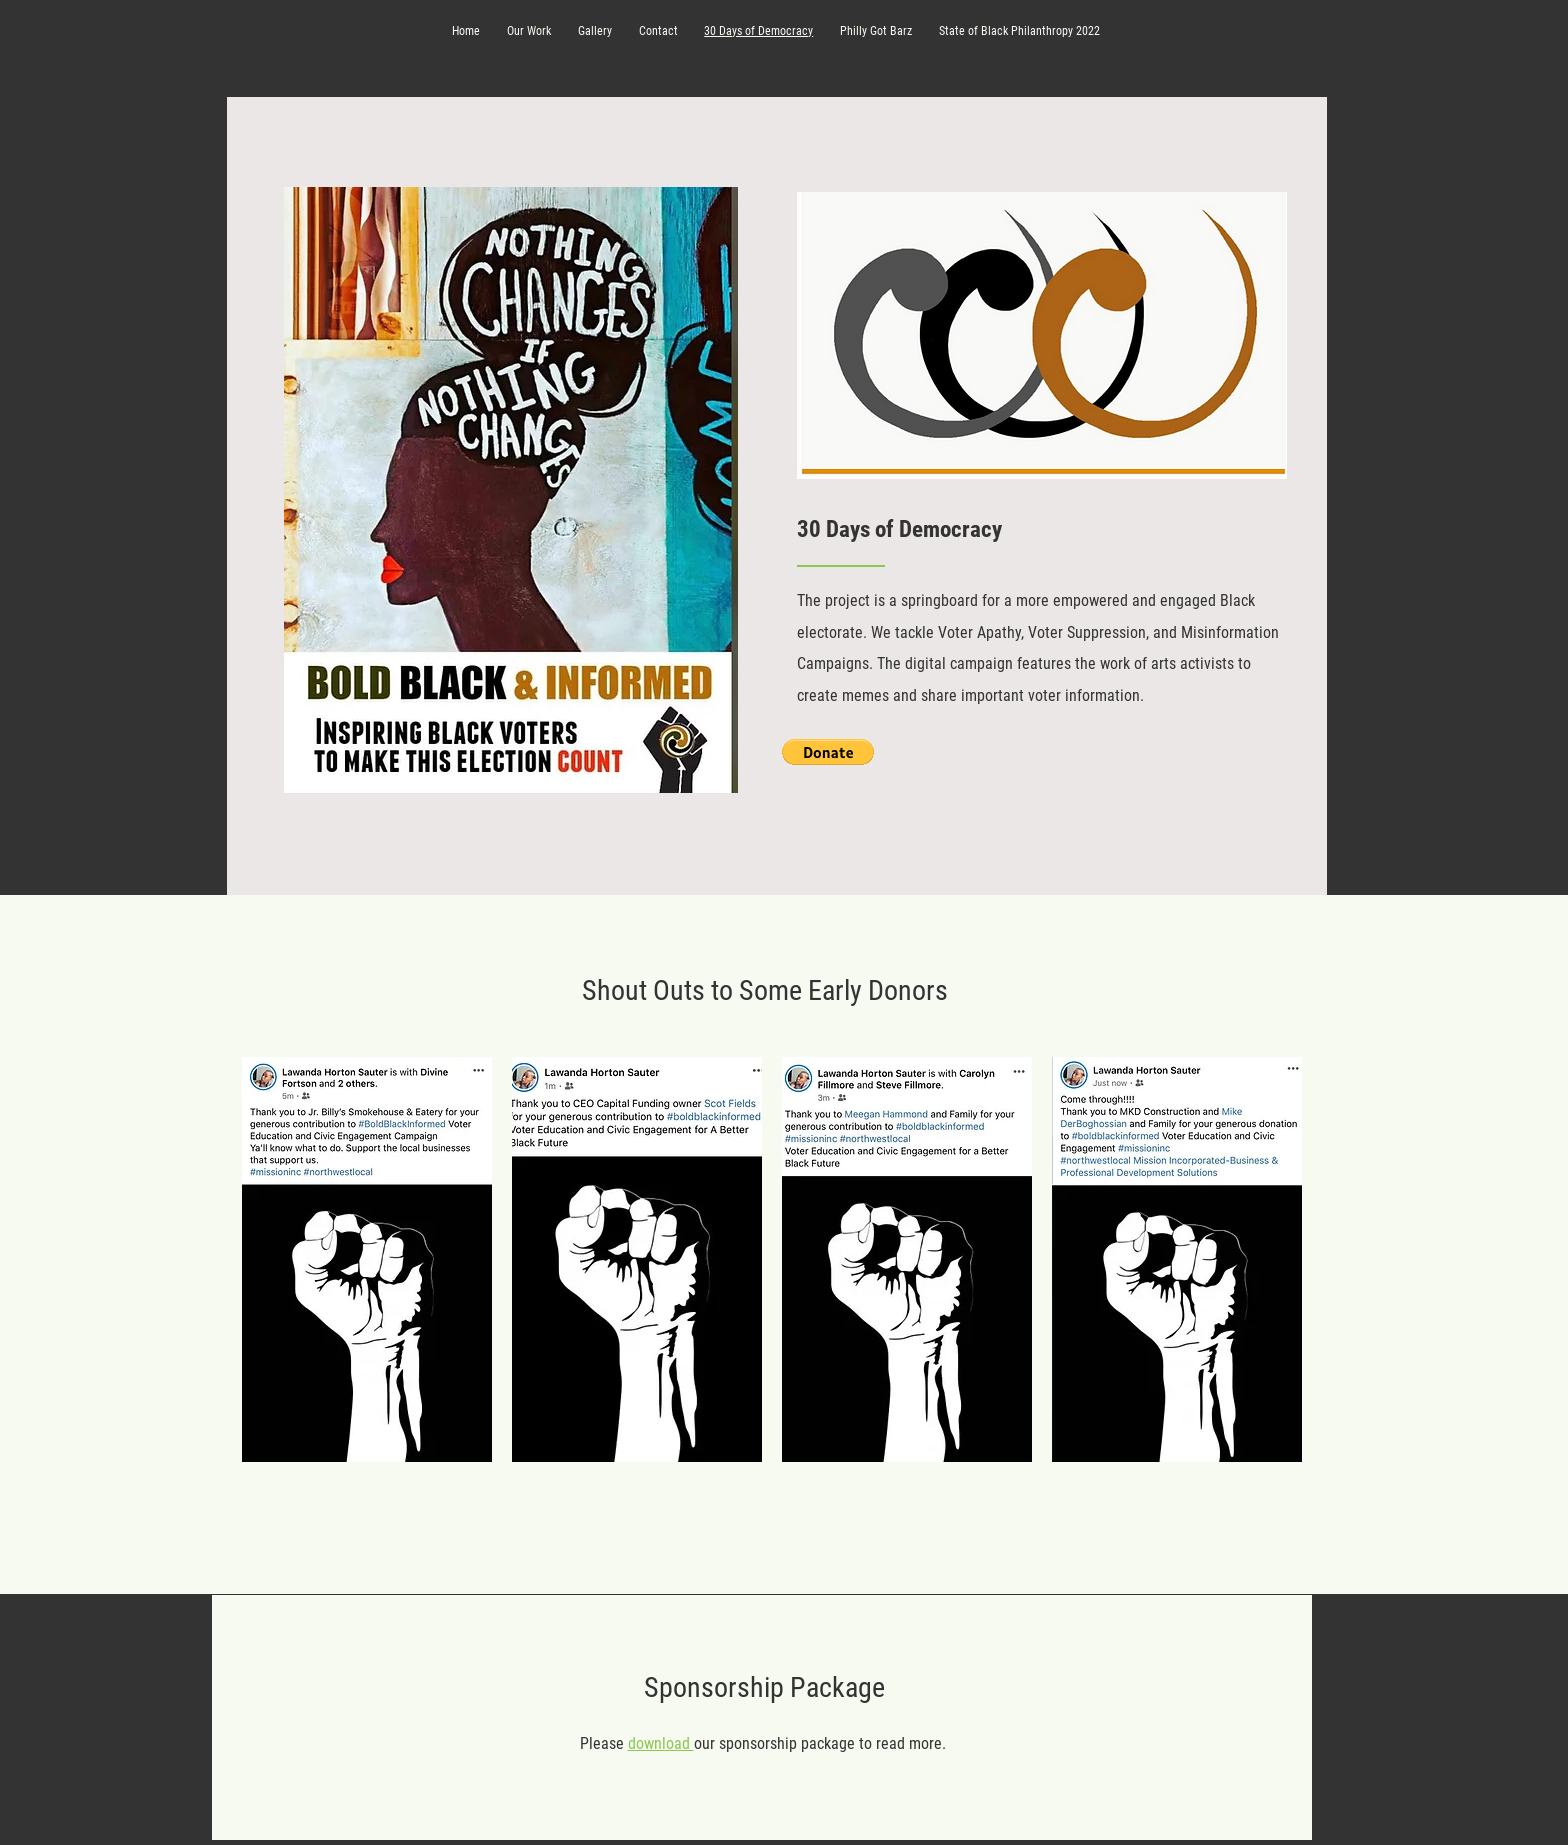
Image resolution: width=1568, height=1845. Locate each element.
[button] (828, 752)
